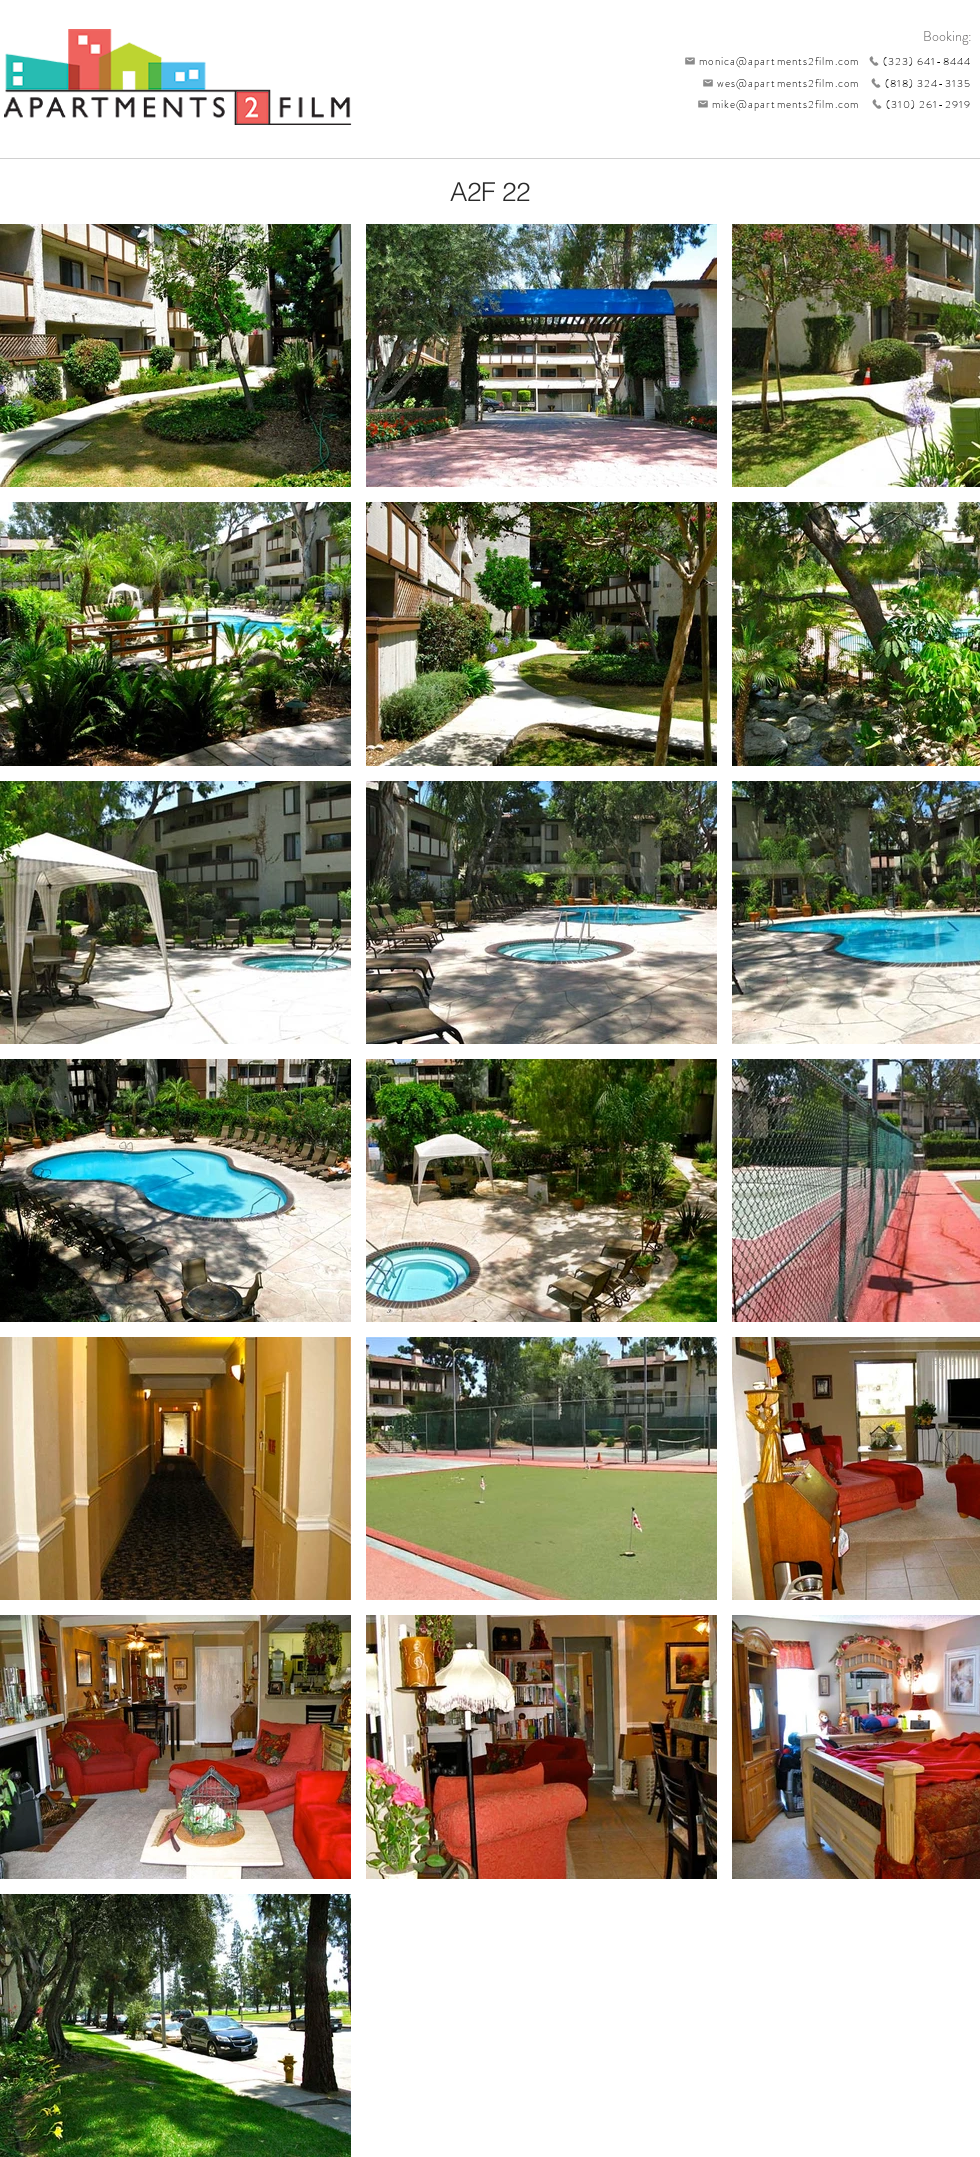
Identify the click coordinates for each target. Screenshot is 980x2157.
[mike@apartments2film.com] (773, 104)
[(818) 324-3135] (915, 83)
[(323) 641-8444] (915, 61)
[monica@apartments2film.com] (767, 61)
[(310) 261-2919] (915, 104)
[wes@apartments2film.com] (777, 83)
